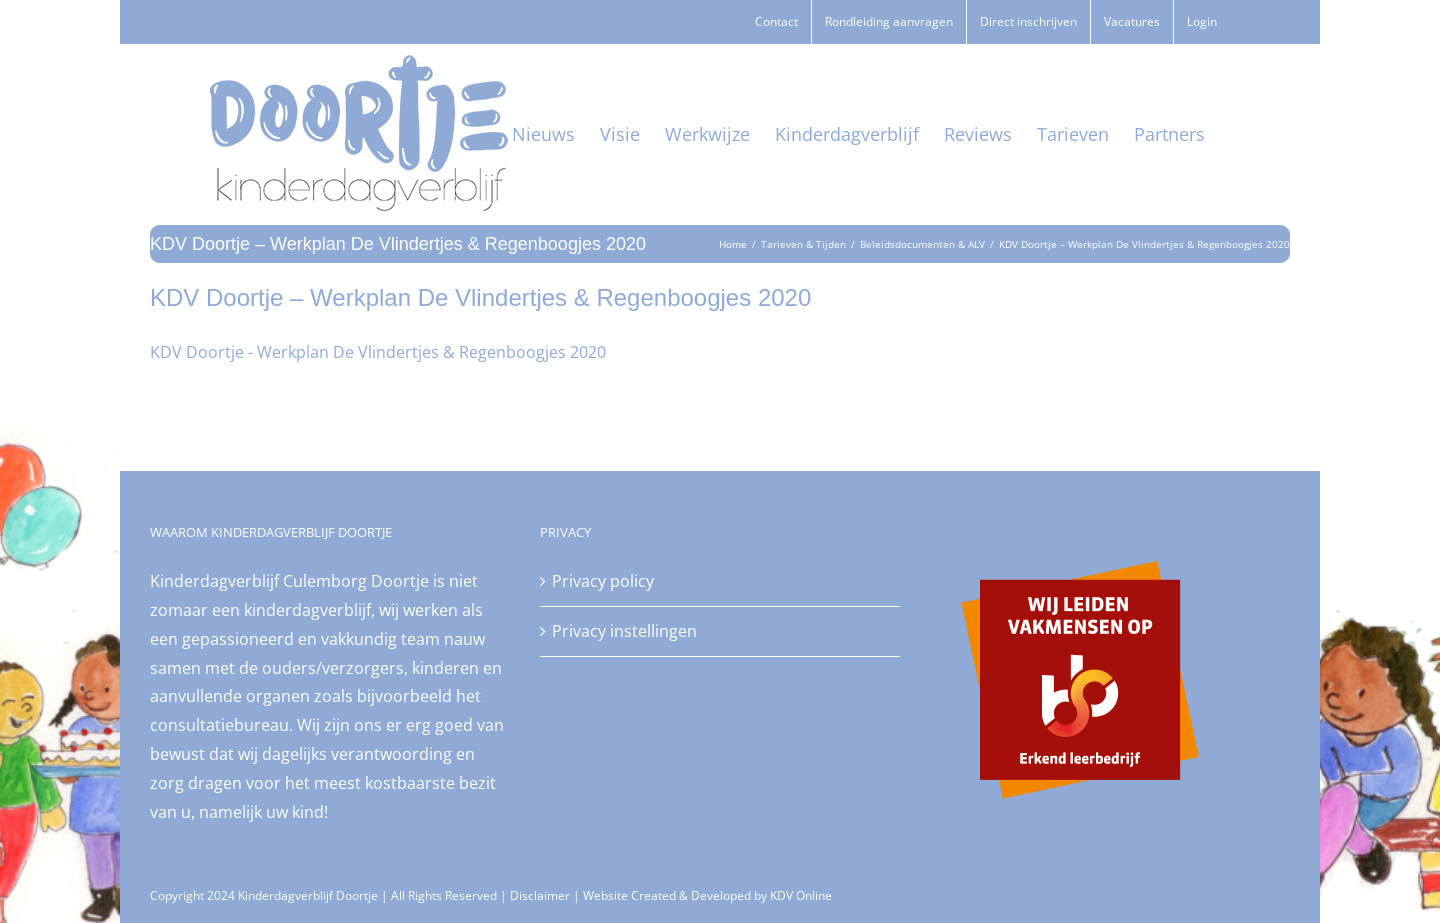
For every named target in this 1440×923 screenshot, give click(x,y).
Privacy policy (603, 581)
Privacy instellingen (624, 631)
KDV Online (801, 895)
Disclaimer (540, 895)
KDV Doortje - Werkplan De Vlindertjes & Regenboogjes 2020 (378, 352)
